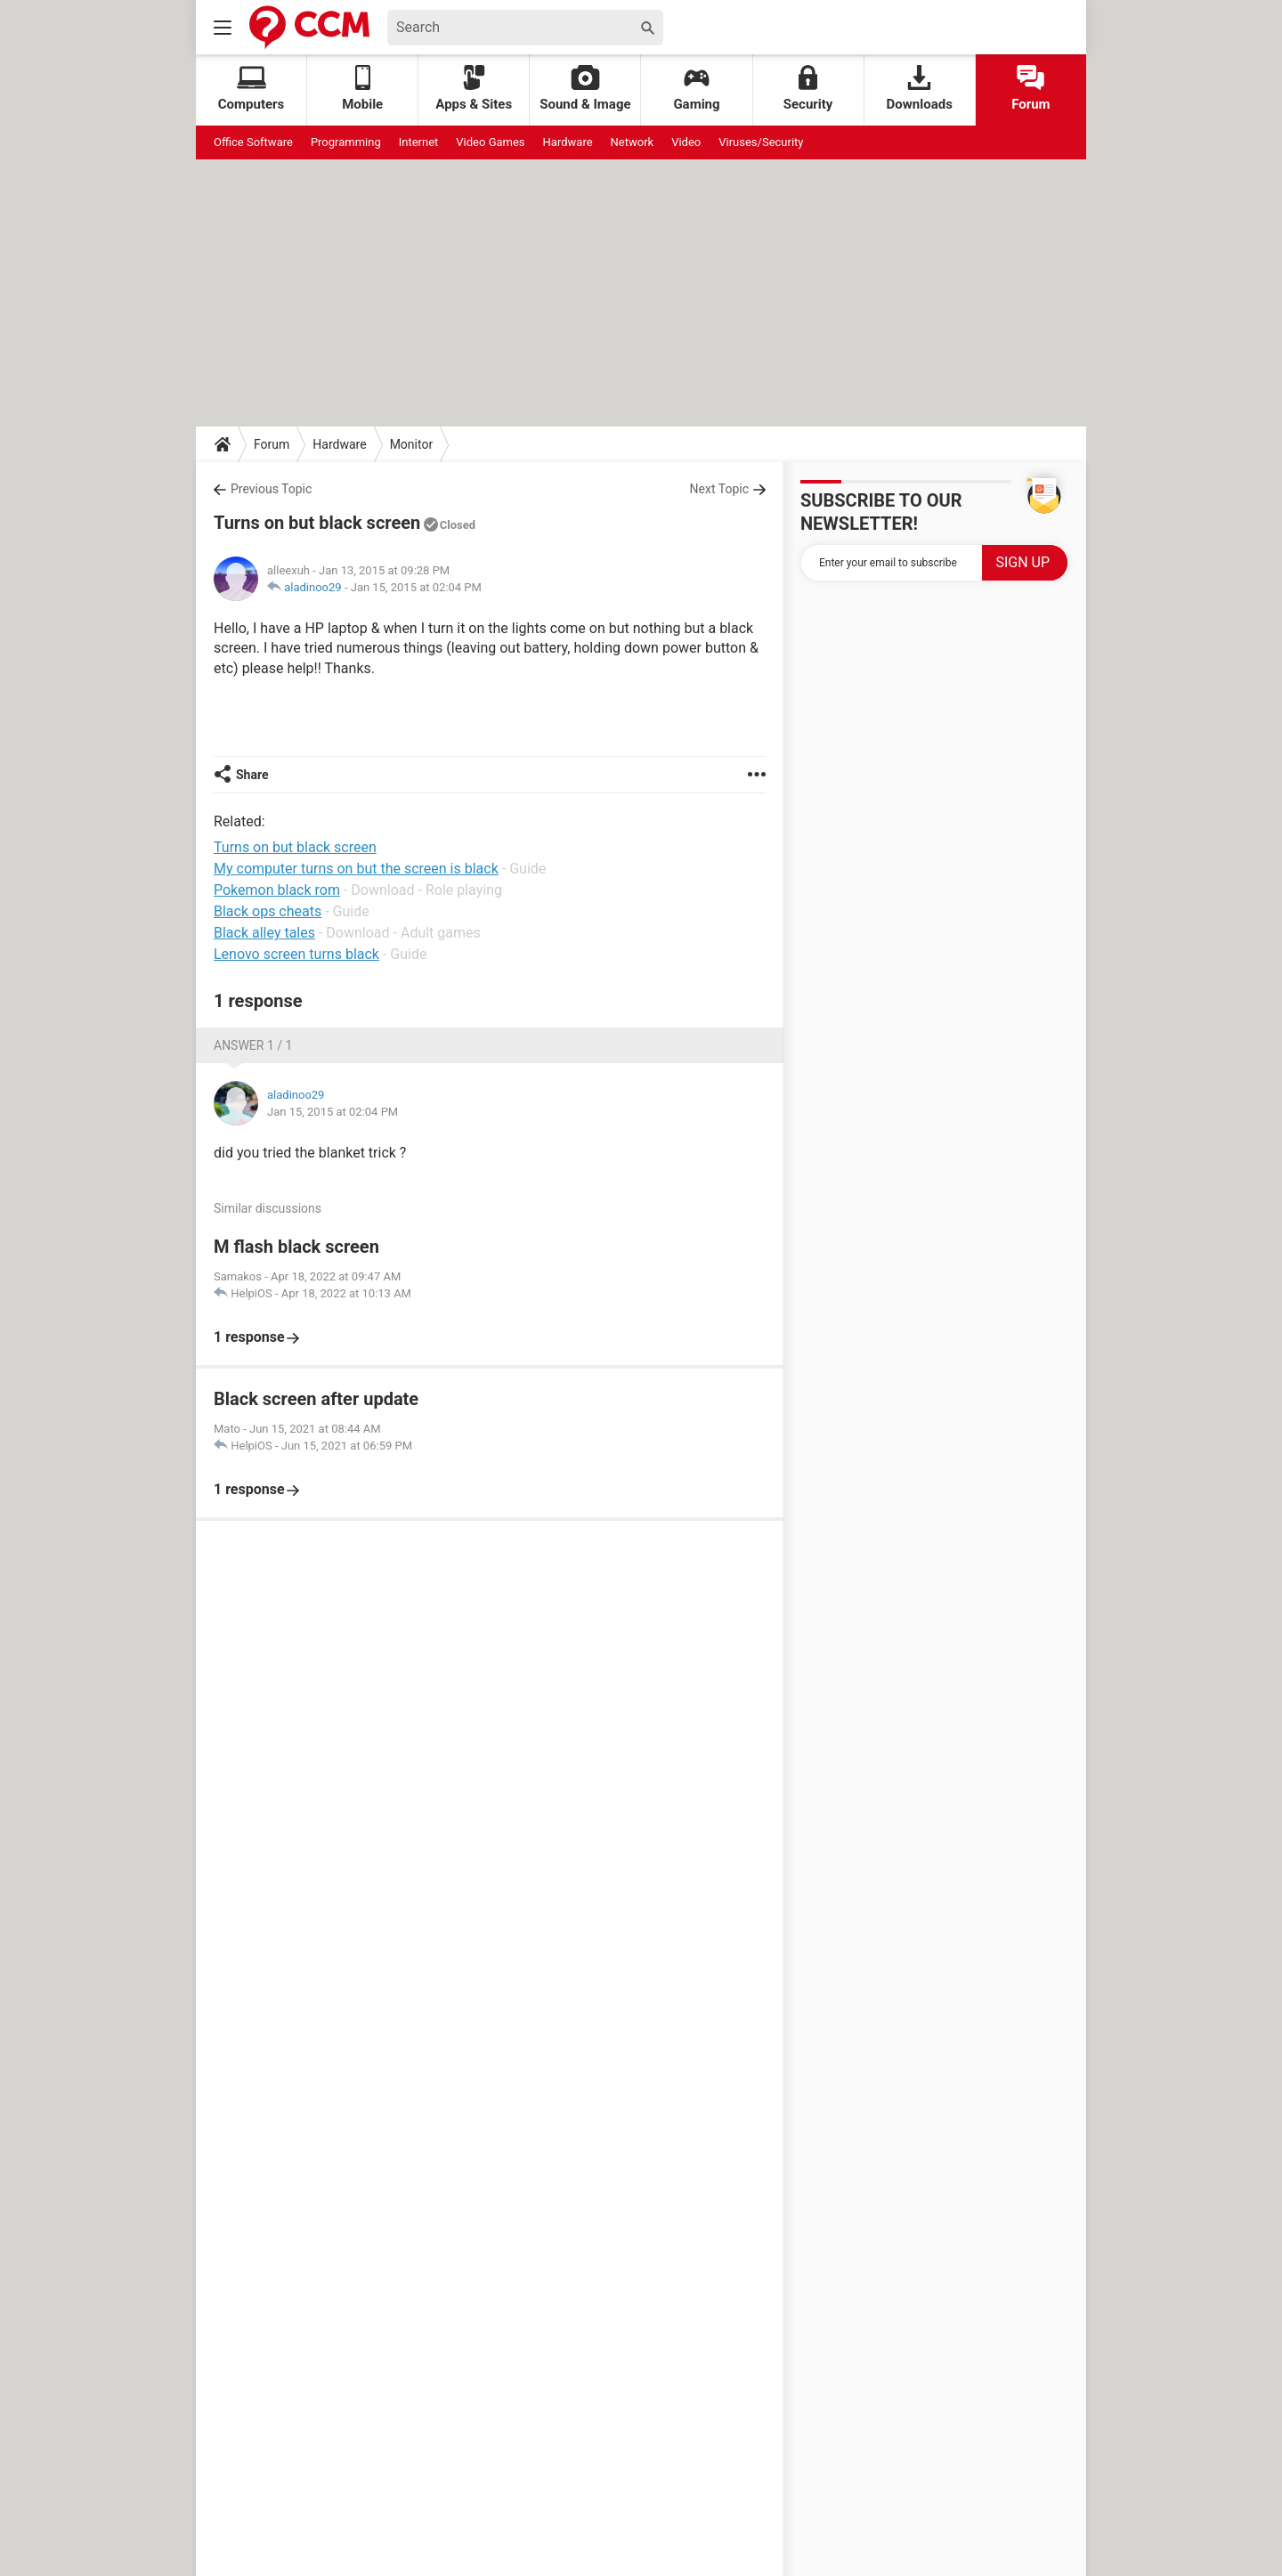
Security (808, 88)
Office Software (253, 142)
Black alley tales (264, 932)
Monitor (412, 444)
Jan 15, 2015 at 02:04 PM (416, 587)
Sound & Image (585, 88)
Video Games (490, 142)
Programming (346, 142)
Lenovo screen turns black (296, 954)
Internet (419, 142)
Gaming (696, 88)
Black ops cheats (267, 911)
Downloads (920, 88)
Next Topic (719, 489)
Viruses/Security (760, 142)
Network (632, 142)
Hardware (568, 142)
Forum (1030, 88)
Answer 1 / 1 (253, 1045)
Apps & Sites (473, 88)
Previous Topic (271, 489)
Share (252, 775)
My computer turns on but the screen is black (356, 868)
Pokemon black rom (277, 890)
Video (686, 142)
